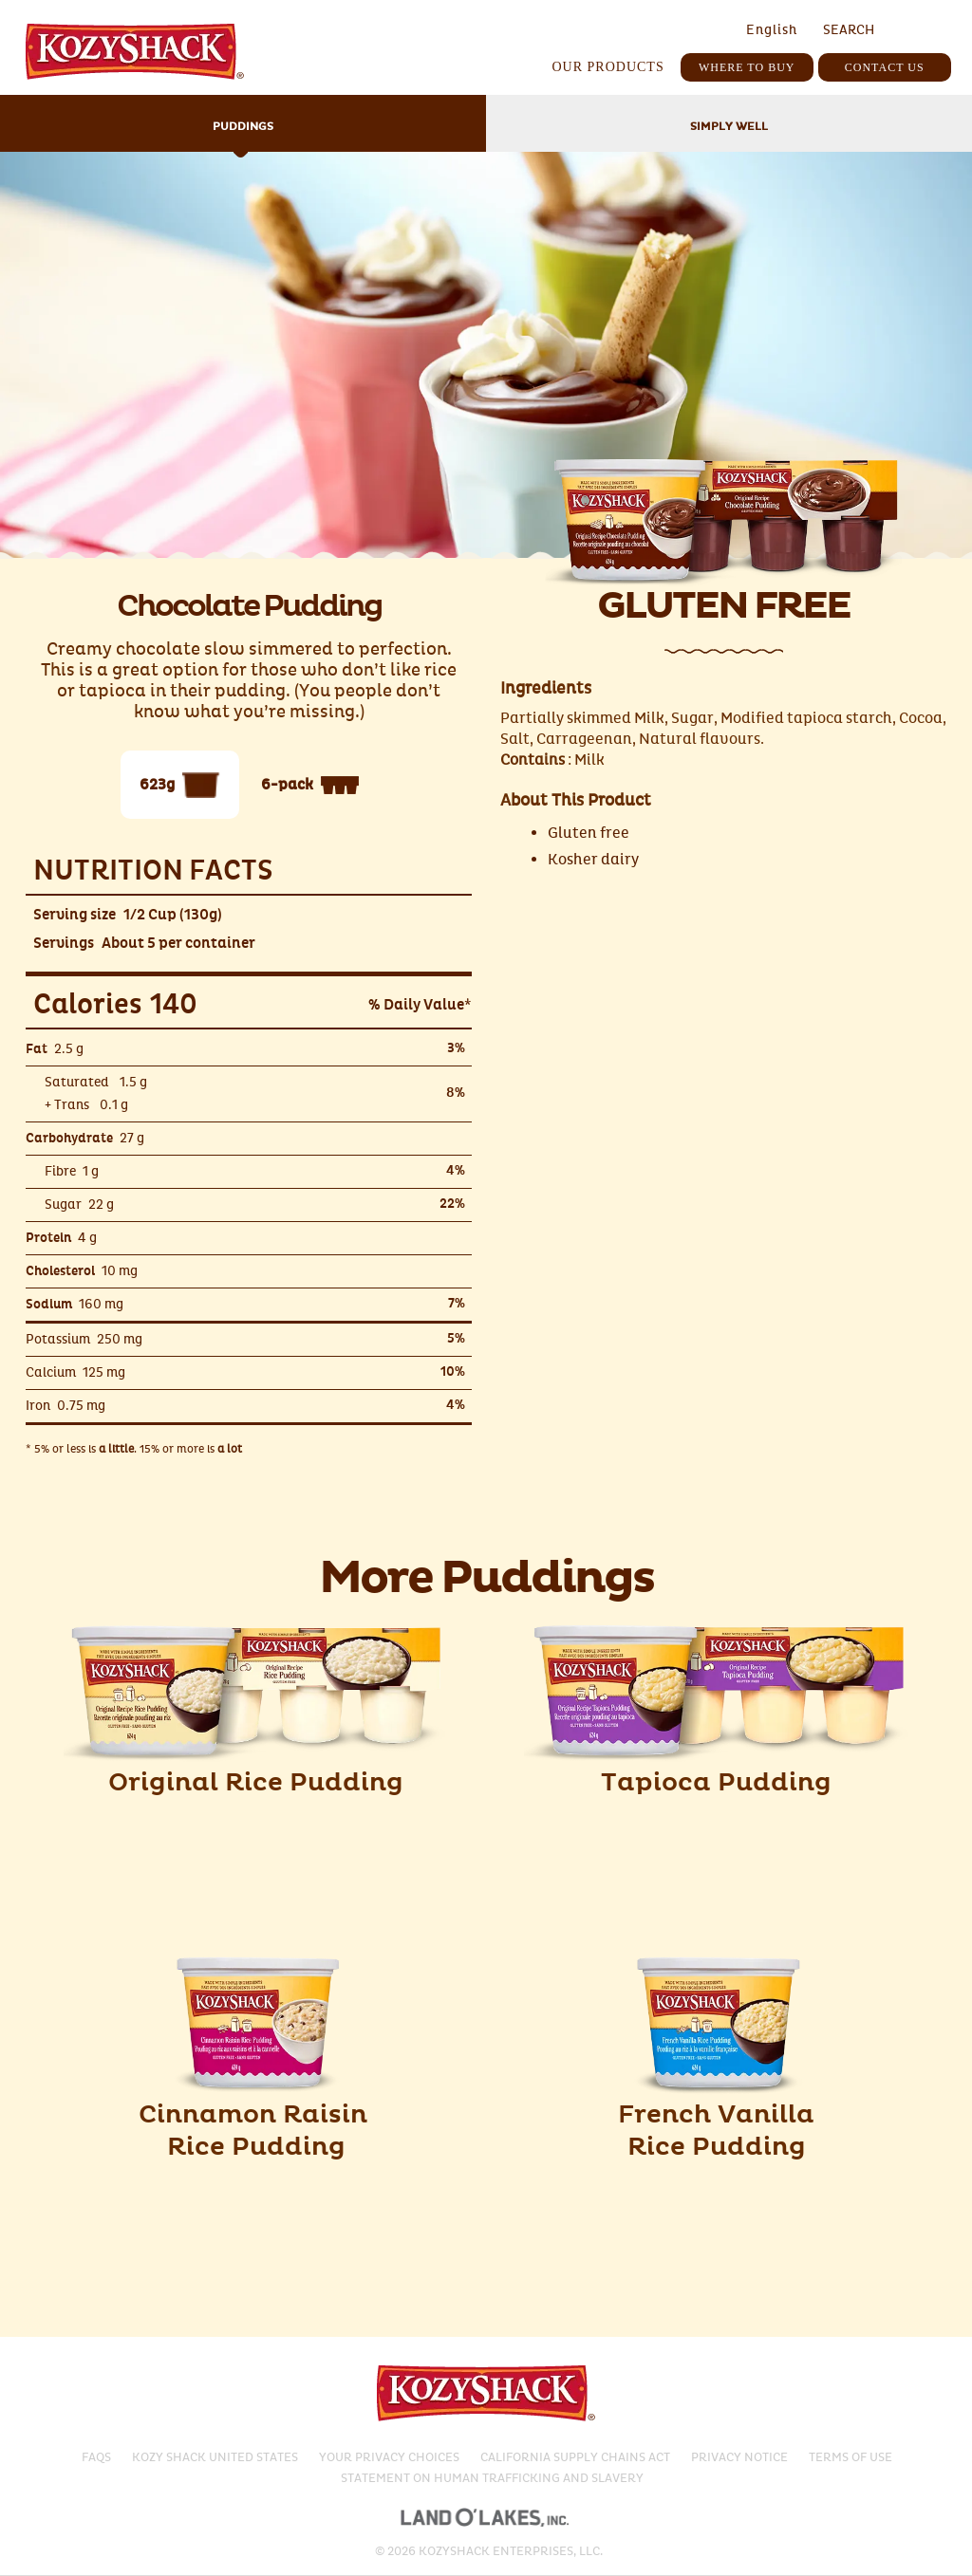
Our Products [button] (607, 67)
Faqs (96, 2457)
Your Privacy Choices (389, 2457)
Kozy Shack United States (215, 2457)
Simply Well (729, 126)
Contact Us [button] (885, 67)
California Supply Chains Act (575, 2457)
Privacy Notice (739, 2457)
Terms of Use (850, 2457)
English (771, 30)
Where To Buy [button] (747, 67)
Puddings (243, 126)
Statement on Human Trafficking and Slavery (492, 2478)
